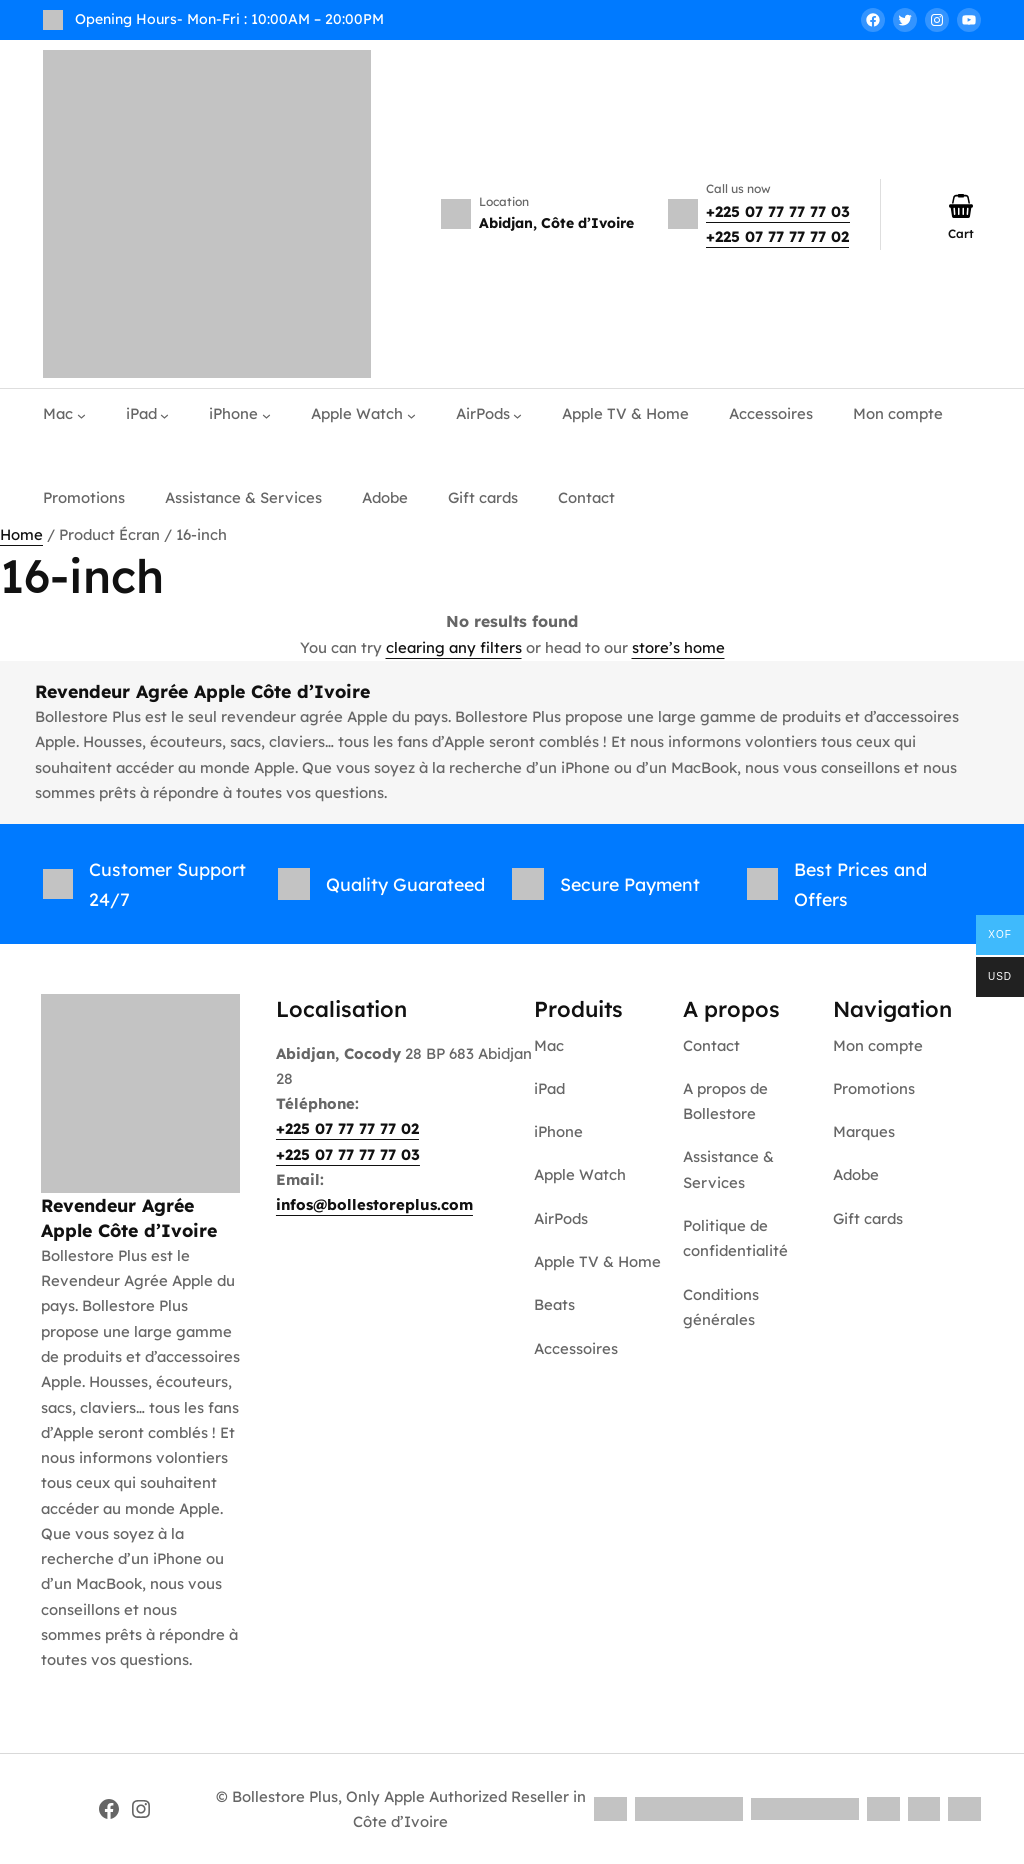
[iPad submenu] (164, 414)
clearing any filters (454, 647)
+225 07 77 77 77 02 (777, 236)
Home (21, 534)
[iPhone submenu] (266, 414)
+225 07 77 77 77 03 (778, 211)
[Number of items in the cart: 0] (961, 206)
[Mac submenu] (81, 414)
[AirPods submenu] (517, 414)
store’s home (678, 647)
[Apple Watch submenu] (411, 414)
